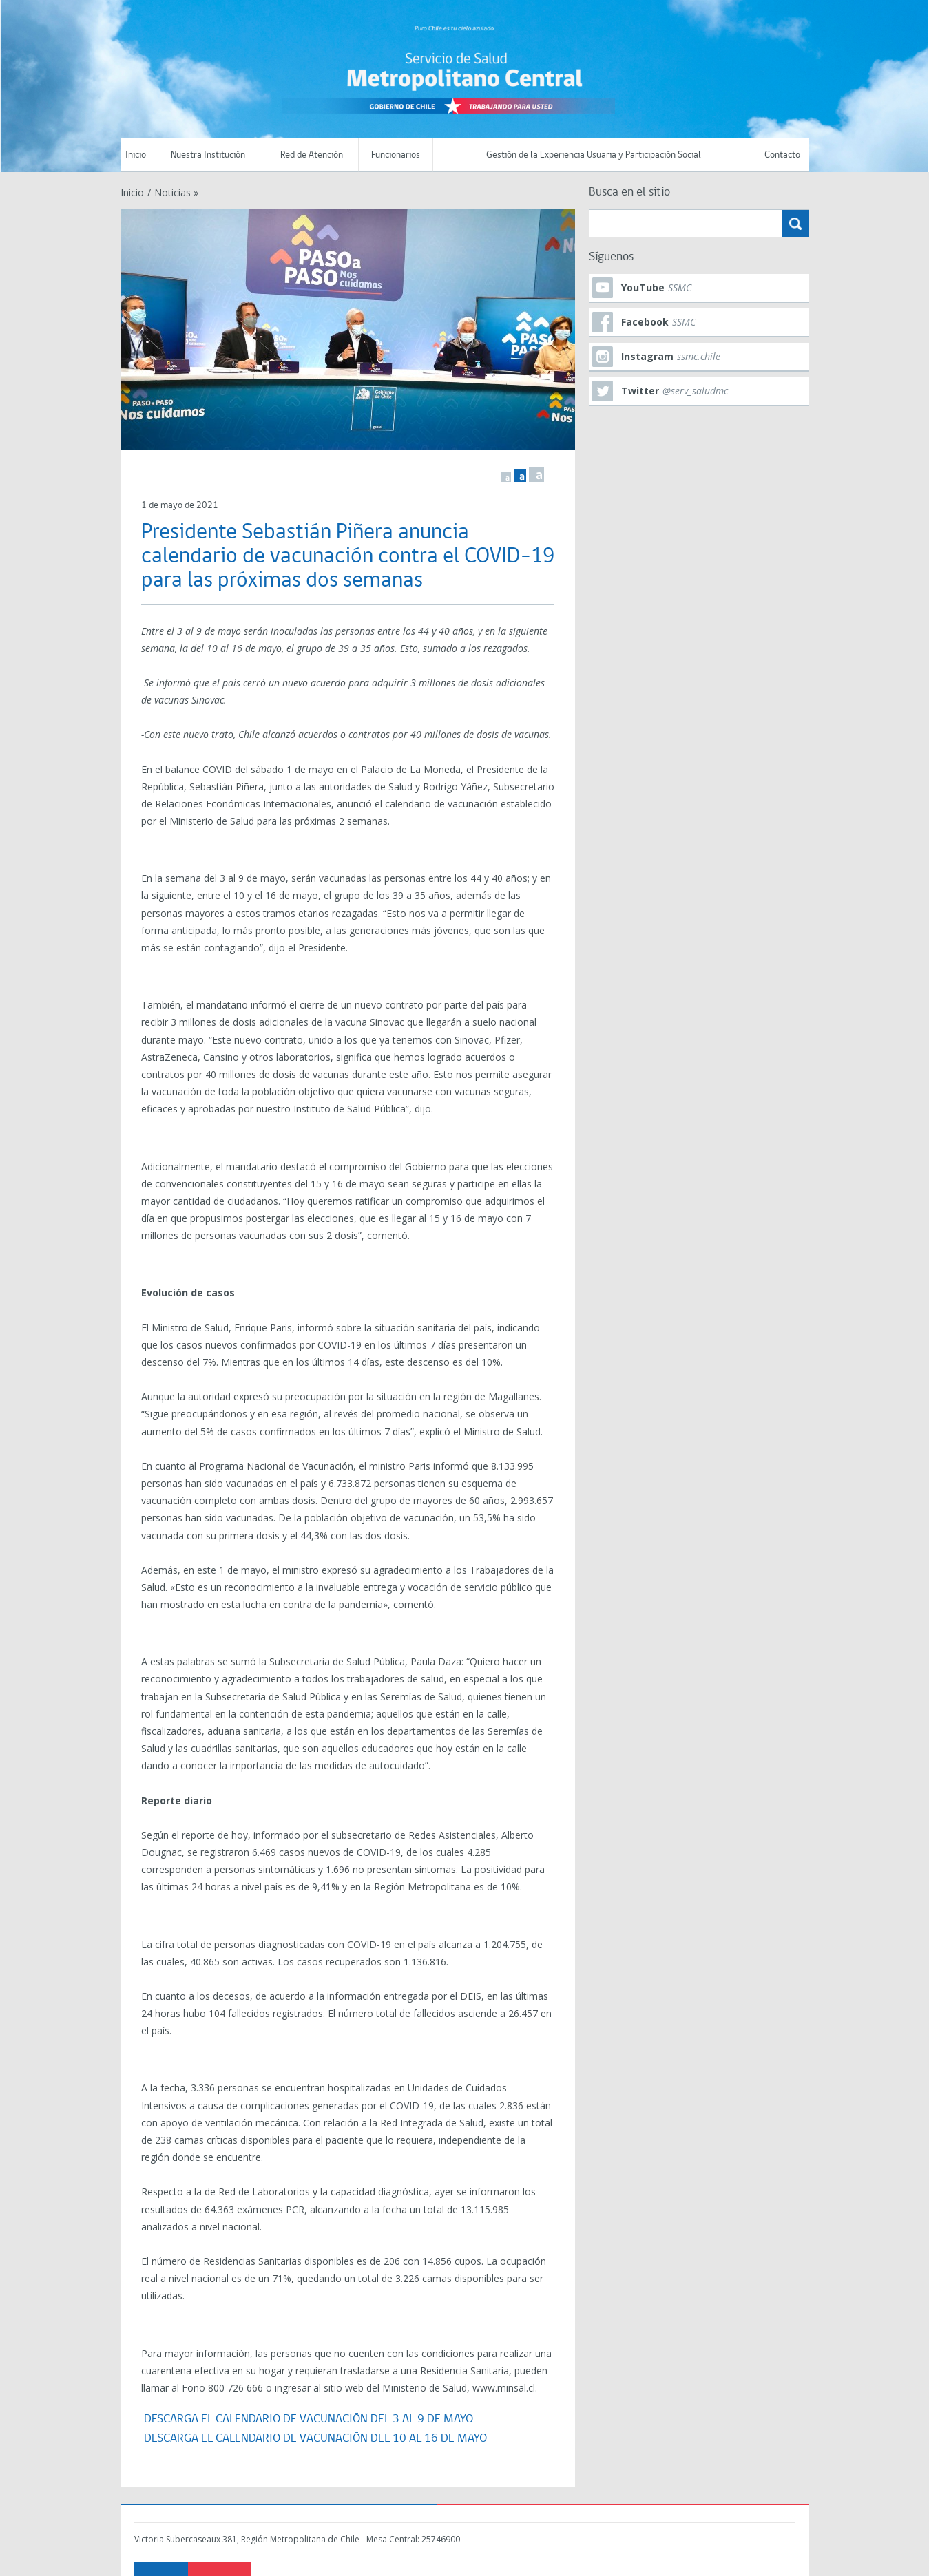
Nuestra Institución (208, 155)
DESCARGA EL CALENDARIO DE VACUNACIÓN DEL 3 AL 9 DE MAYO (307, 2419)
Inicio (135, 155)
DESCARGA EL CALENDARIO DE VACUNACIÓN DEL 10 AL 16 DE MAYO (315, 2438)
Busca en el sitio (629, 192)
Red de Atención (311, 155)
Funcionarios (395, 155)
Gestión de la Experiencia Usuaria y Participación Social (593, 155)
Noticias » (176, 192)
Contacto (782, 155)
